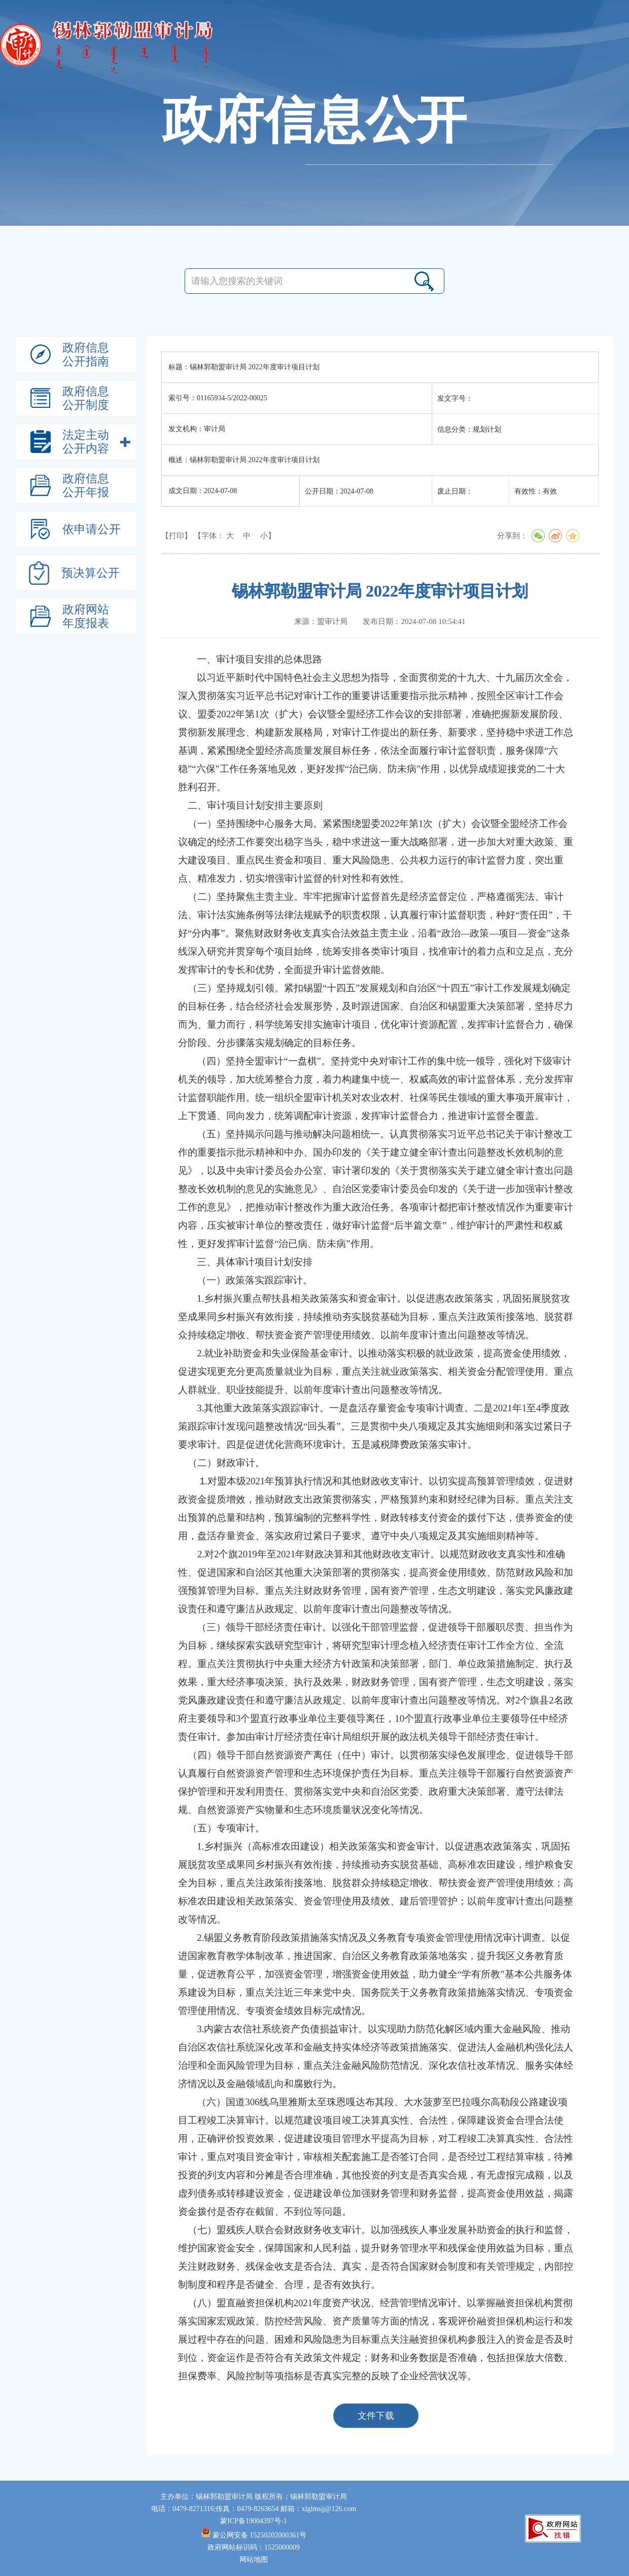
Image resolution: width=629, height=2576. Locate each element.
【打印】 (176, 536)
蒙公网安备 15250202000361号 (254, 2535)
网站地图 (253, 2559)
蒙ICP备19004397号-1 (253, 2521)
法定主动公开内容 (286, 536)
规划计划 (331, 536)
